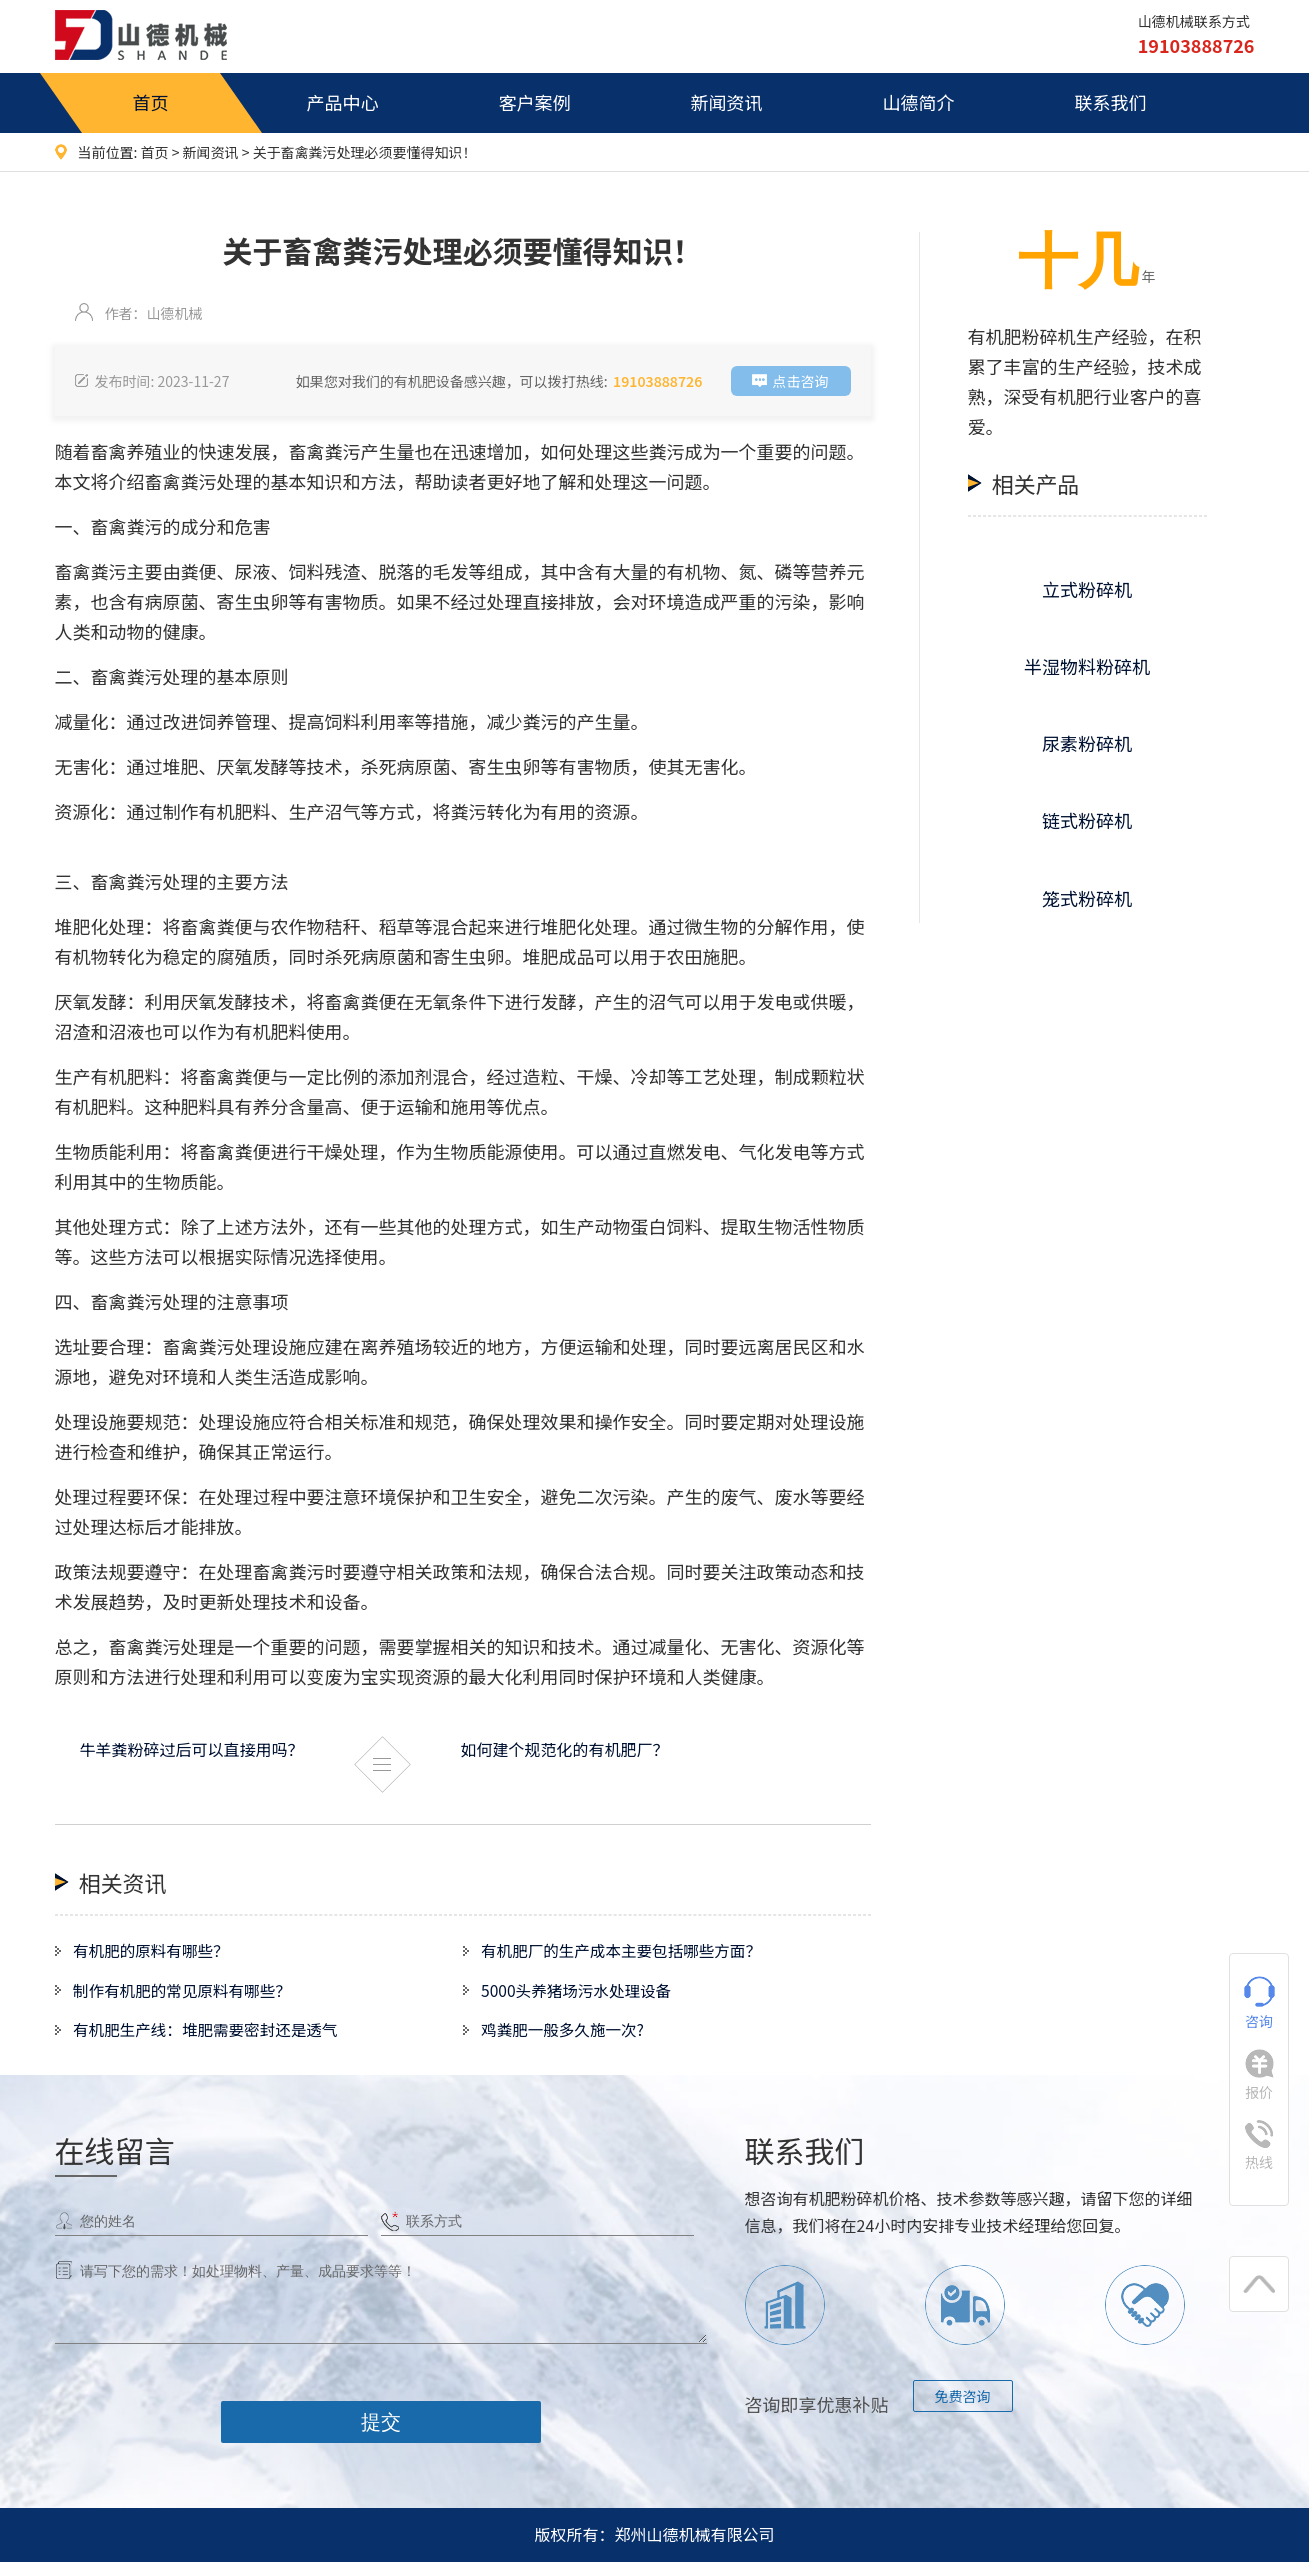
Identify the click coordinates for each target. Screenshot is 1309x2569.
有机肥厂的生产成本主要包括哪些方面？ (627, 1952)
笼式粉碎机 (1087, 898)
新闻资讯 (727, 102)
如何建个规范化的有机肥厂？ (565, 1749)
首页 (151, 102)
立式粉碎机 (1087, 589)
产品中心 (343, 102)
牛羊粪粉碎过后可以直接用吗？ (192, 1749)
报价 (1259, 2075)
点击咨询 (801, 381)
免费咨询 (963, 2402)
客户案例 (535, 102)
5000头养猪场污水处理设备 (581, 1994)
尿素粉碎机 (1087, 743)
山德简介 (919, 102)
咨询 (1259, 2003)
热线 (1259, 2146)
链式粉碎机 (1087, 820)
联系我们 (1111, 102)
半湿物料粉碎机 (1087, 666)
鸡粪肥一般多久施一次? (567, 2036)
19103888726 (657, 381)
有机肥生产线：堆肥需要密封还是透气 (211, 2036)
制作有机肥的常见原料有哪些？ (187, 1994)
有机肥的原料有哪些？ (155, 1952)
